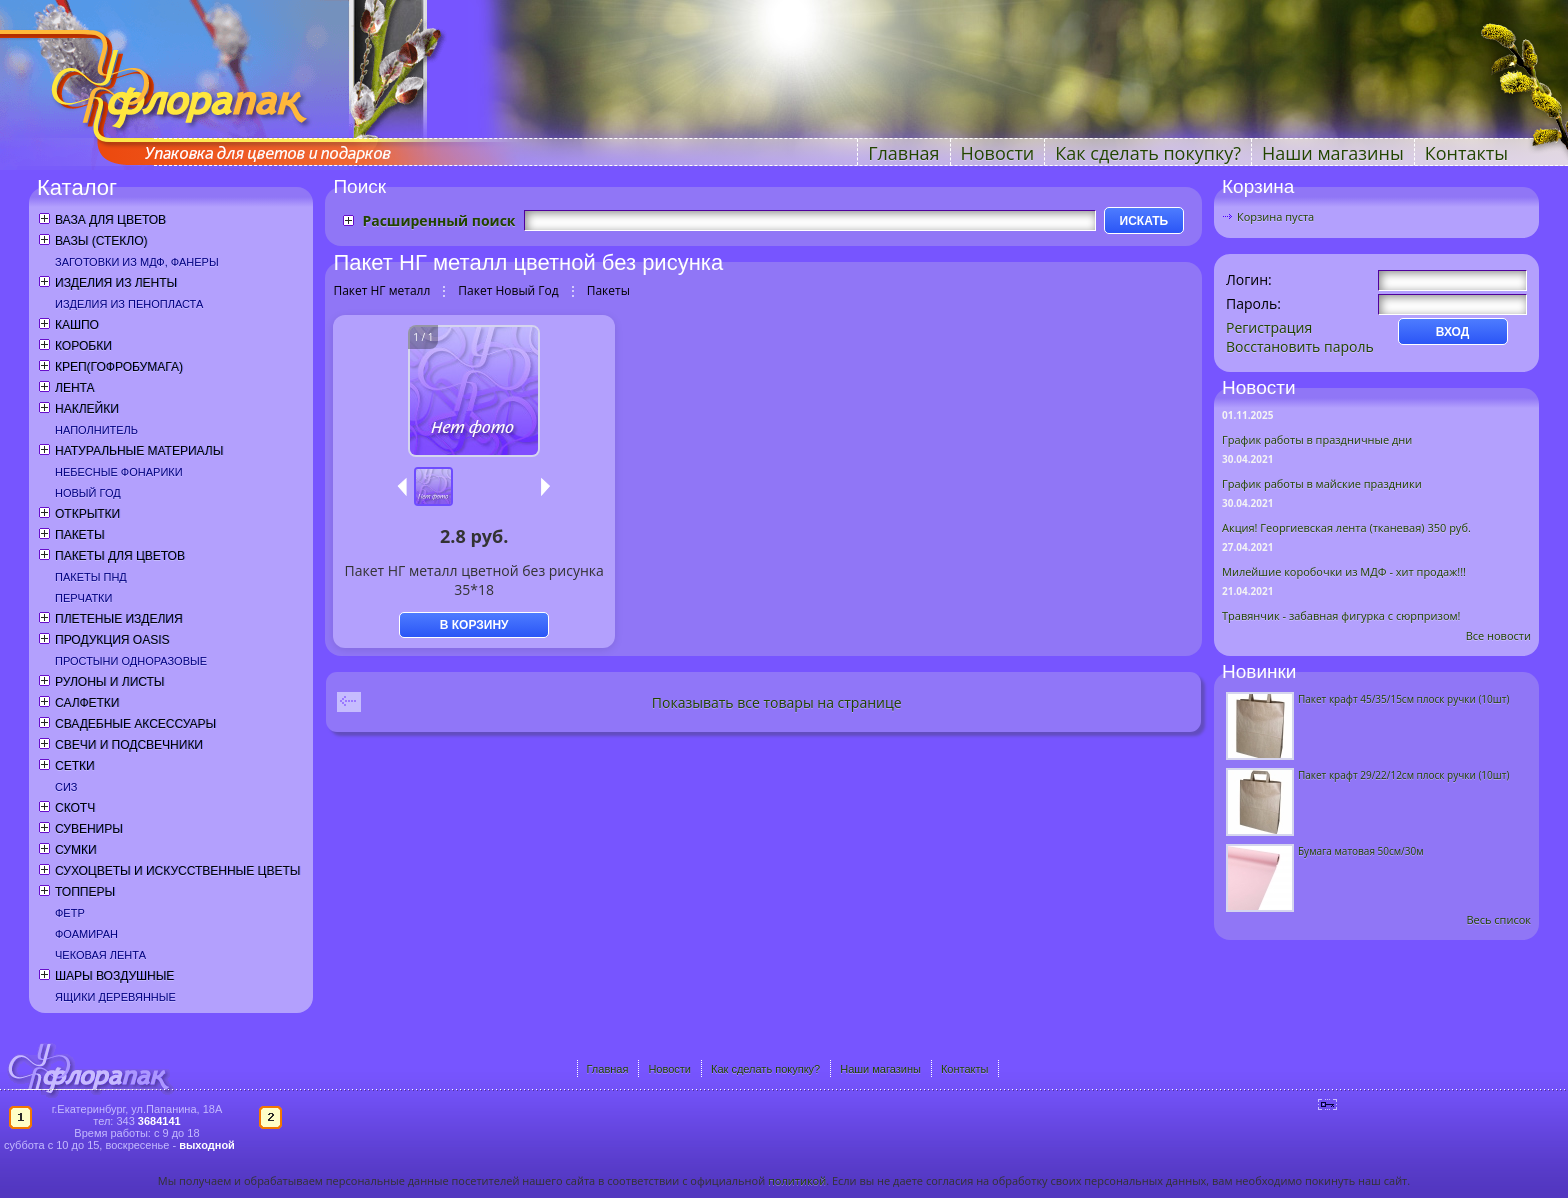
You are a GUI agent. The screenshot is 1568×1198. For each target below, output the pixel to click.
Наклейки (87, 409)
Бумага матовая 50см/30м (1361, 851)
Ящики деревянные (115, 997)
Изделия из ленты (116, 283)
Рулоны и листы (109, 682)
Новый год (88, 493)
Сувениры (89, 829)
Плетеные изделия (119, 619)
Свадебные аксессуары (135, 724)
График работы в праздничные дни (1317, 439)
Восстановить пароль (1300, 346)
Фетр (70, 913)
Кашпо (77, 325)
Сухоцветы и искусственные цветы (177, 871)
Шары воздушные (114, 976)
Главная (903, 153)
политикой (797, 1180)
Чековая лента (100, 955)
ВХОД (1453, 332)
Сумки (76, 850)
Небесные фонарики (119, 472)
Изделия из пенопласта (129, 304)
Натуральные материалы (139, 451)
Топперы (85, 892)
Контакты (1466, 153)
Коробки (83, 346)
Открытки (87, 514)
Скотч (75, 808)
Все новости (1498, 635)
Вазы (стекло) (101, 241)
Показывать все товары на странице (777, 702)
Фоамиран (86, 934)
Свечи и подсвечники (129, 745)
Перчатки (83, 598)
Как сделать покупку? (1148, 153)
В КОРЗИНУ (474, 625)
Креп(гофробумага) (119, 367)
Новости (998, 153)
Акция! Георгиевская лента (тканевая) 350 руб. (1346, 527)
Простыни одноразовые (131, 661)
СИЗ (66, 787)
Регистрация (1269, 327)
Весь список (1498, 919)
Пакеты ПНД (91, 577)
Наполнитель (96, 430)
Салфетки (87, 703)
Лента (74, 388)
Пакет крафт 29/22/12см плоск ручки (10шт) (1403, 775)
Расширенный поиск (438, 220)
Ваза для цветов (110, 220)
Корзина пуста (1275, 216)
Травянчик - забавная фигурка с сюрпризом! (1341, 615)
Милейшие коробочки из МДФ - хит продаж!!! (1344, 571)
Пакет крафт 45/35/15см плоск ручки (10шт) (1403, 699)
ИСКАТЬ (1144, 221)
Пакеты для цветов (120, 556)
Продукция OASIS (112, 640)
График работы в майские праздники (1322, 483)
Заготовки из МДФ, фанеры (137, 262)
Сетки (75, 766)
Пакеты (80, 535)
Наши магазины (1333, 153)
